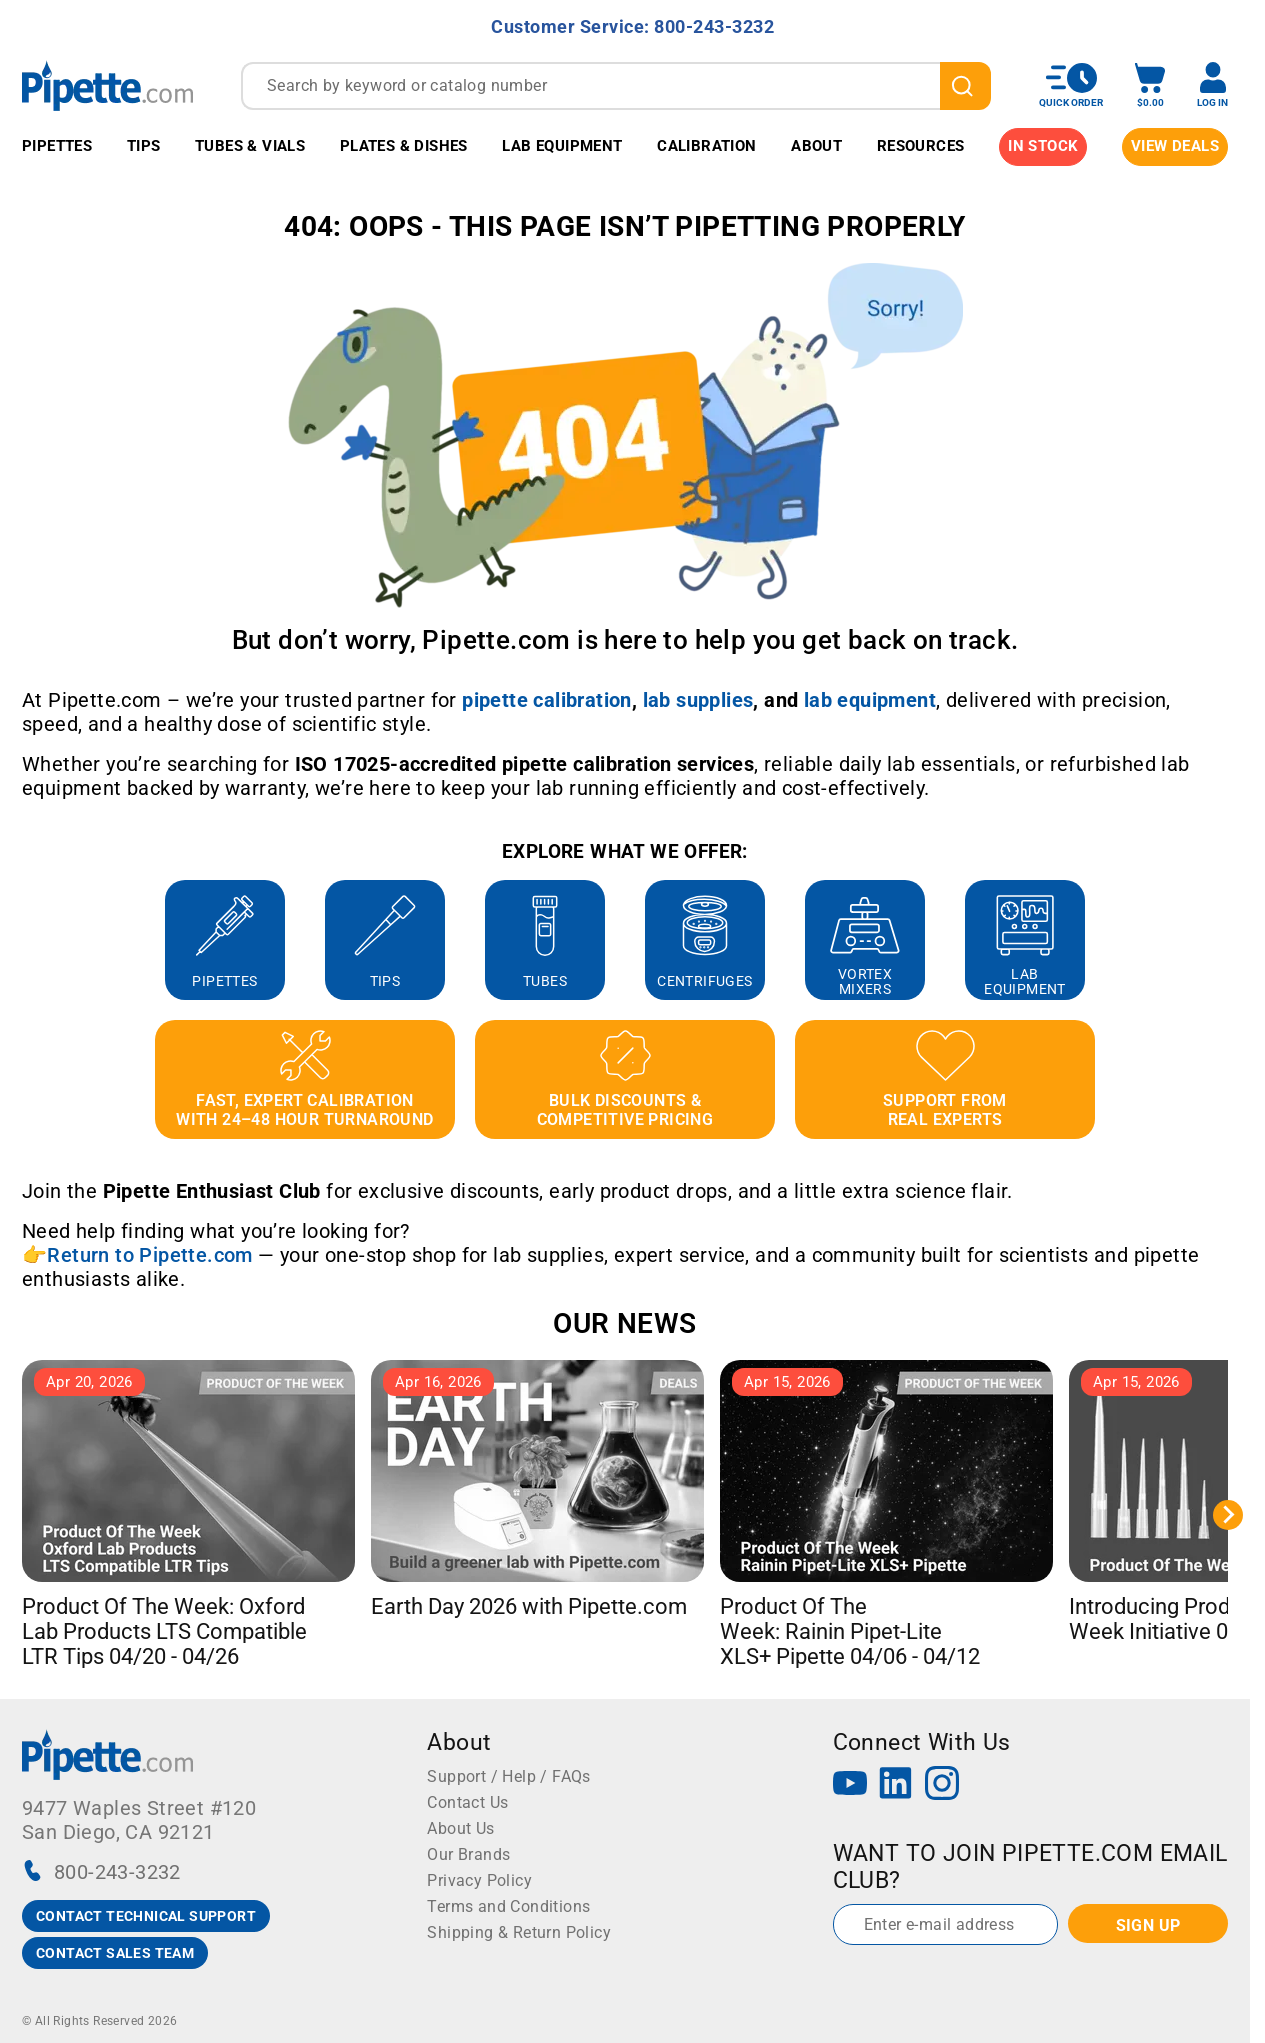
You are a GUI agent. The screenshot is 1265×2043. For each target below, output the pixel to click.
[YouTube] (850, 1785)
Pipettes (57, 146)
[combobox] (616, 86)
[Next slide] (1228, 1515)
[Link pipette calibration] (547, 700)
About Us (460, 1828)
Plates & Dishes (404, 146)
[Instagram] (942, 1785)
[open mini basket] (1150, 85)
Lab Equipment (562, 146)
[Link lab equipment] (870, 700)
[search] (965, 86)
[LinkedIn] (896, 1785)
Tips (144, 146)
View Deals (1175, 146)
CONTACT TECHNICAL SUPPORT (146, 1916)
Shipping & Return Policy (519, 1932)
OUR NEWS (624, 1323)
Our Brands (468, 1854)
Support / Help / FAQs (508, 1776)
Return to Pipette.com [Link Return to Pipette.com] (149, 1255)
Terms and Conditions (508, 1906)
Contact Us (467, 1802)
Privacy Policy (479, 1880)
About (816, 146)
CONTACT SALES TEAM (115, 1953)
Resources (921, 146)
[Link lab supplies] (698, 700)
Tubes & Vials (250, 146)
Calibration (706, 146)
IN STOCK (1043, 146)
